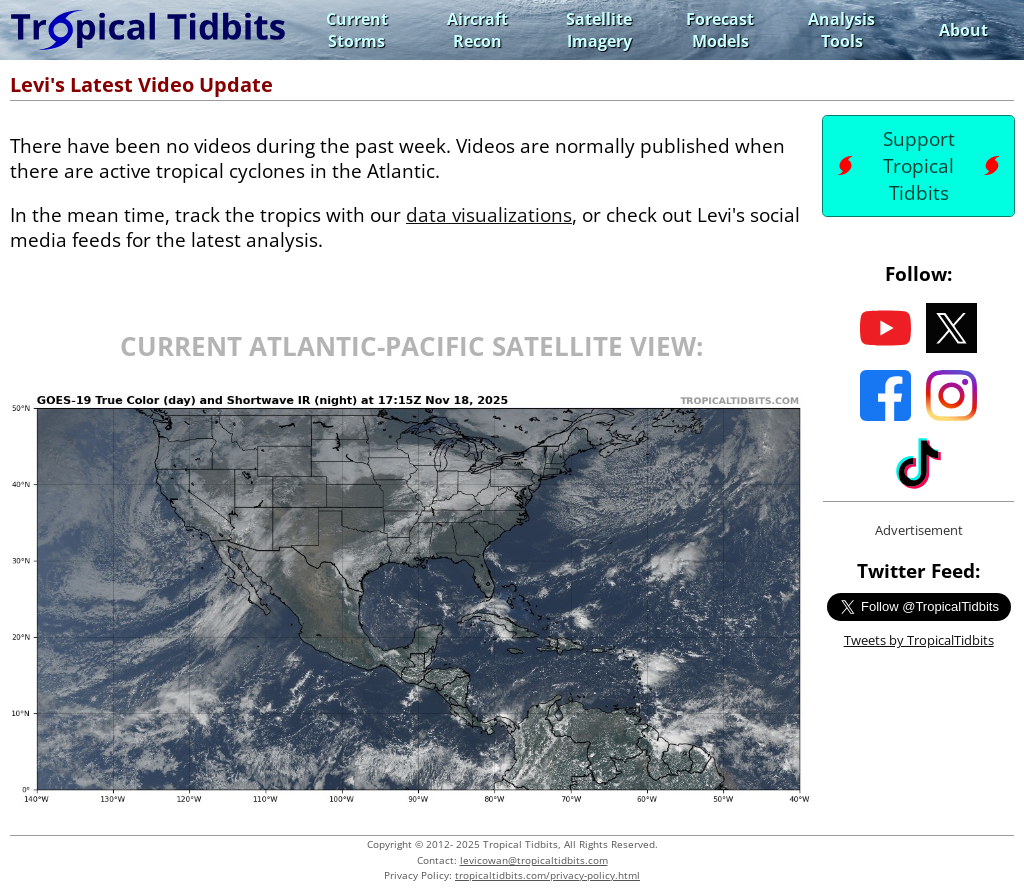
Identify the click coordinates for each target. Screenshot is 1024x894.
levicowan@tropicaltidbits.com (534, 860)
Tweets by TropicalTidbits (919, 640)
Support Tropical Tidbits (919, 165)
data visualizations (489, 214)
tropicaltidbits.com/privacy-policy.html (547, 875)
